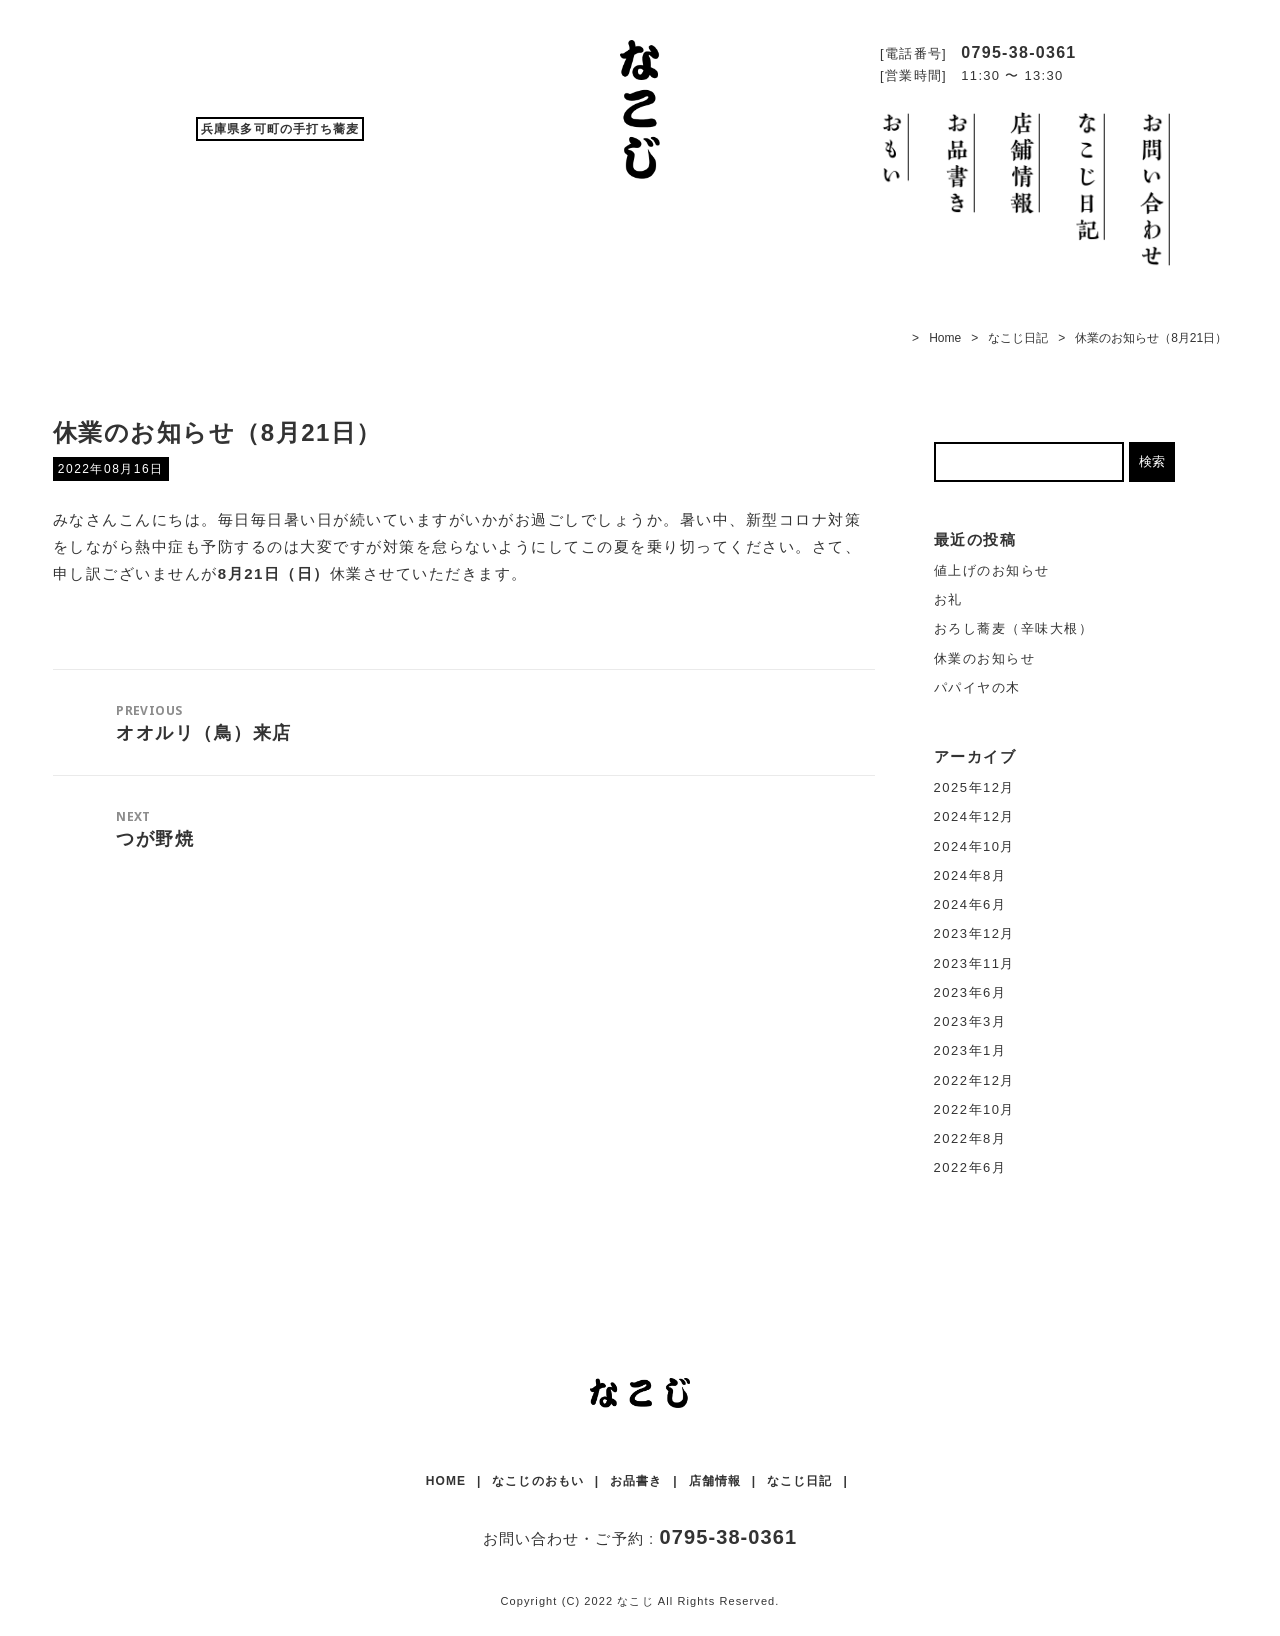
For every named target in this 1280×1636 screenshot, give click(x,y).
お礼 (948, 599)
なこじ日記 (1018, 338)
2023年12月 (974, 933)
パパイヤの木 (977, 687)
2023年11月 (974, 963)
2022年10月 (974, 1109)
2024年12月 (974, 816)
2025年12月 (974, 787)
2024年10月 (974, 846)
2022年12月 (974, 1080)
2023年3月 (970, 1021)
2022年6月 (970, 1167)
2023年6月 (970, 992)
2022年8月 (970, 1138)
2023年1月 (970, 1050)
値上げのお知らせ (992, 570)
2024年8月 (970, 875)
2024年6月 (970, 904)
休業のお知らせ (985, 658)
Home (945, 338)
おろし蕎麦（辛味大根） (1014, 628)
